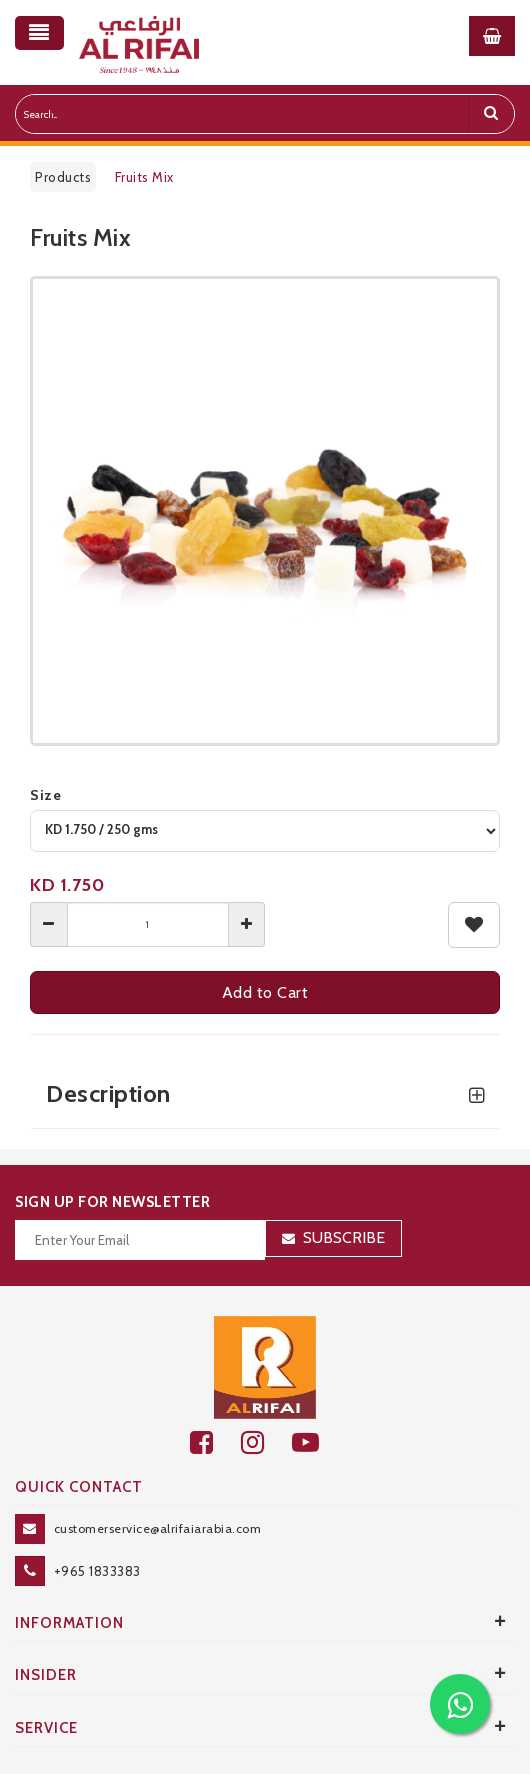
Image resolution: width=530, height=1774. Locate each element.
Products (63, 177)
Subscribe (344, 1237)
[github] (266, 1442)
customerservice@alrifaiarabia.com (158, 1528)
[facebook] (215, 1442)
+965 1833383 (97, 1571)
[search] (491, 114)
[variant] (265, 831)
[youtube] (316, 1442)
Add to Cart (265, 992)
